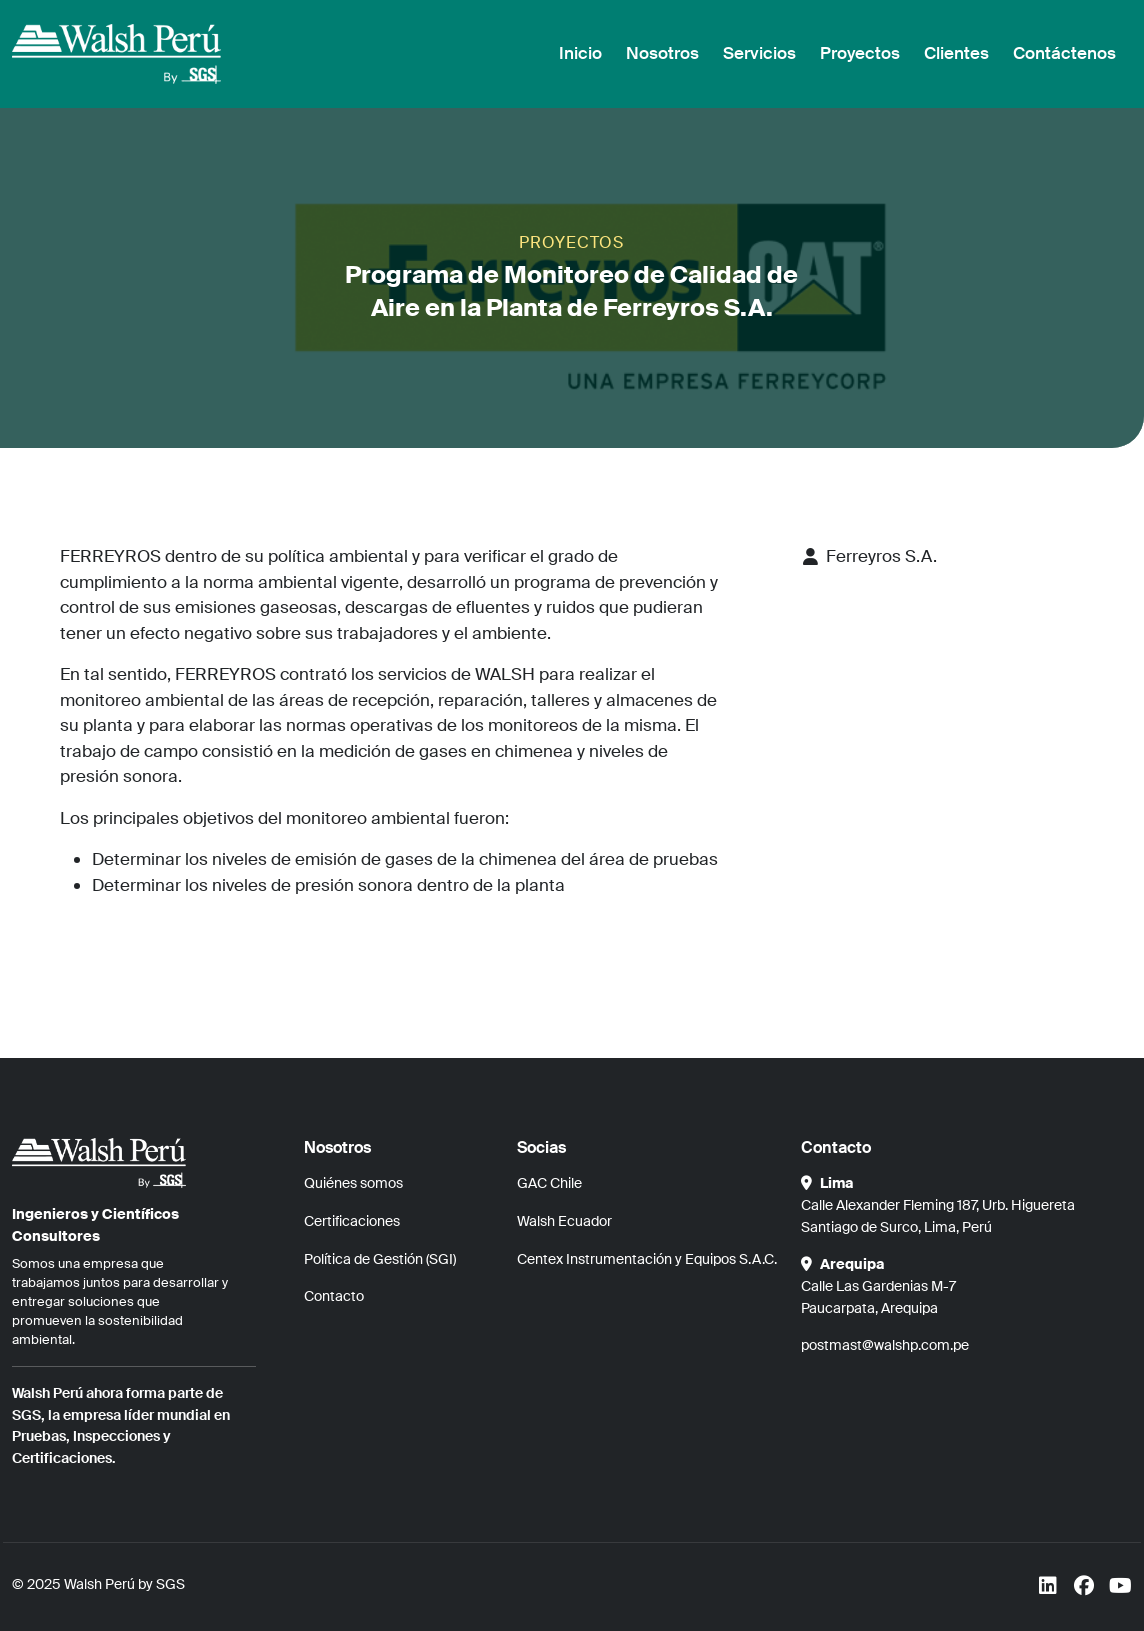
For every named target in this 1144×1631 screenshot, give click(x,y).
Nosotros (662, 53)
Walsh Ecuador (564, 1221)
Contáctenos (1064, 53)
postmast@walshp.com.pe (885, 1345)
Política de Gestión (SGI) (380, 1259)
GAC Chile (549, 1183)
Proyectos (860, 53)
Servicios (759, 53)
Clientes (956, 53)
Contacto (334, 1296)
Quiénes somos (353, 1183)
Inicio (580, 53)
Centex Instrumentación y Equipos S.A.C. (647, 1259)
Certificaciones (352, 1221)
